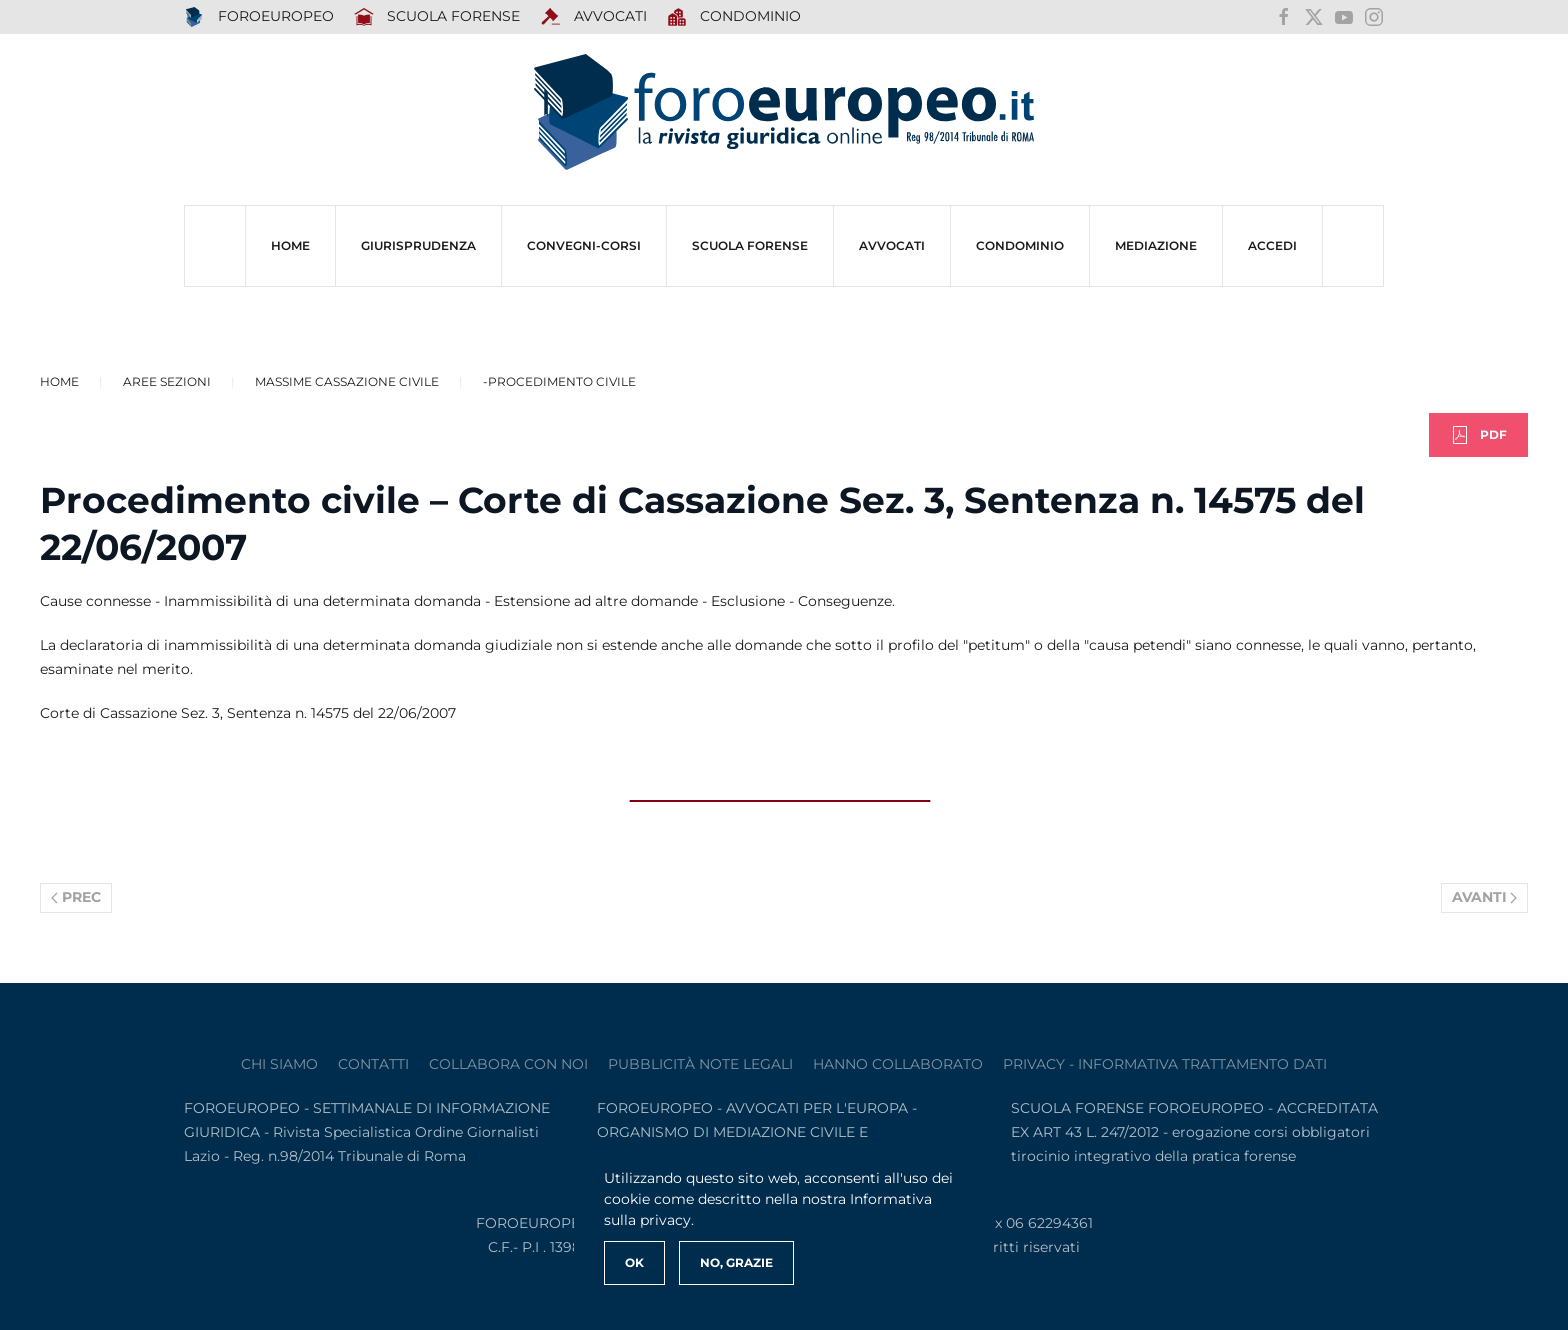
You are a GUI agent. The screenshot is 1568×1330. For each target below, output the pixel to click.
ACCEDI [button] (1272, 245)
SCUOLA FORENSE (437, 17)
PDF (1478, 435)
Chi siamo (279, 1064)
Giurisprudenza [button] (418, 245)
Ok (634, 1262)
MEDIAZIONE (1156, 245)
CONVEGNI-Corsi (584, 245)
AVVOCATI (593, 17)
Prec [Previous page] (76, 897)
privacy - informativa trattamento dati (1165, 1064)
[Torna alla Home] (784, 112)
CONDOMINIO (1020, 245)
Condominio (734, 17)
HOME (290, 245)
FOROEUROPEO (259, 17)
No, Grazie (736, 1262)
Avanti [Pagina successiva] (1485, 897)
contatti (373, 1064)
